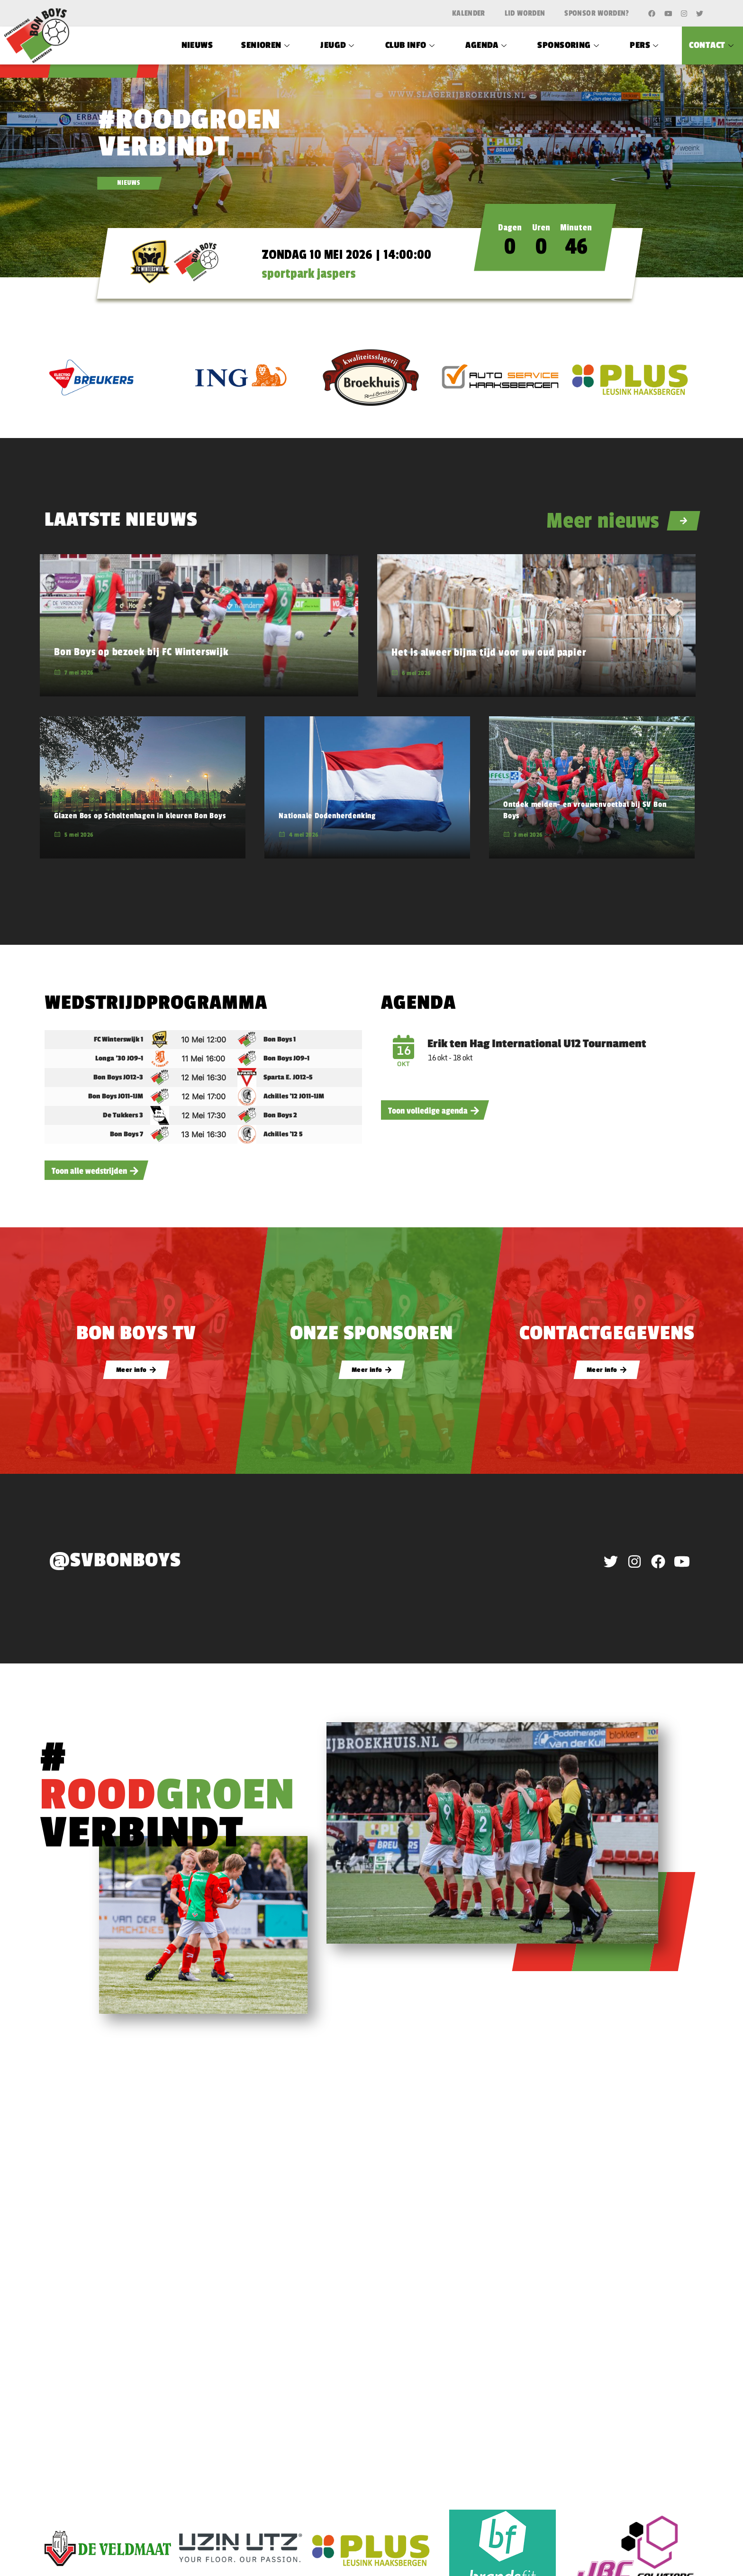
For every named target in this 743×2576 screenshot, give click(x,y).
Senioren (266, 45)
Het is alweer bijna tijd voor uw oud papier (488, 652)
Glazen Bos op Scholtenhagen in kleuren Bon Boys (140, 816)
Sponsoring (569, 45)
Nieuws (197, 45)
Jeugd (338, 45)
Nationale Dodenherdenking (327, 816)
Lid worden (525, 13)
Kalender (468, 13)
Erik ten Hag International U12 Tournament (536, 1043)
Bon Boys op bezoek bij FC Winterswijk (141, 652)
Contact (712, 45)
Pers (645, 45)
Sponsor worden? (596, 13)
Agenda (487, 45)
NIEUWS (129, 183)
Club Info (411, 45)
